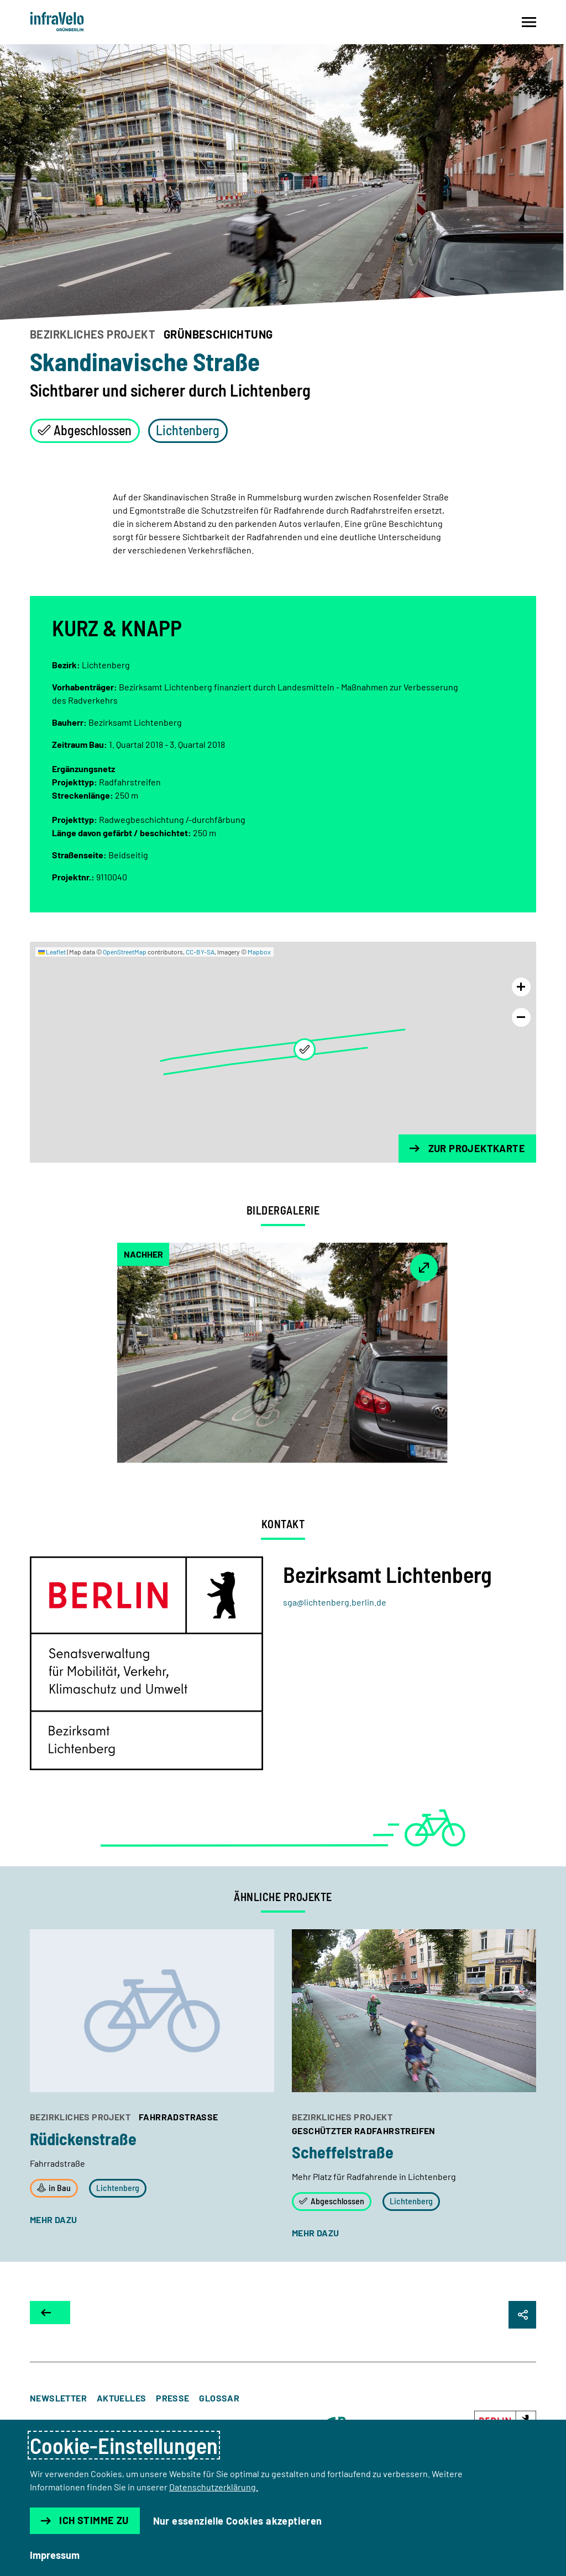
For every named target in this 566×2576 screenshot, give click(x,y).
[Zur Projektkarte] (50, 2312)
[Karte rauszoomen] (521, 1017)
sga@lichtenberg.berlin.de (334, 1602)
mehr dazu (53, 2219)
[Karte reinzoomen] (521, 987)
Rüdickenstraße (83, 2139)
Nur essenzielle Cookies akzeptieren (237, 2521)
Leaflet (52, 952)
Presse (172, 2398)
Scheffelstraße (343, 2152)
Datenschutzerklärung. (213, 2487)
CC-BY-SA (200, 952)
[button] (305, 1049)
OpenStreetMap (124, 952)
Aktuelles (121, 2398)
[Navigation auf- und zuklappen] (529, 22)
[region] (283, 1052)
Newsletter (58, 2398)
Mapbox (259, 952)
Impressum (55, 2555)
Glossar (219, 2398)
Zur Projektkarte (467, 1148)
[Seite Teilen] (522, 2315)
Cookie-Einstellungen (124, 2445)
